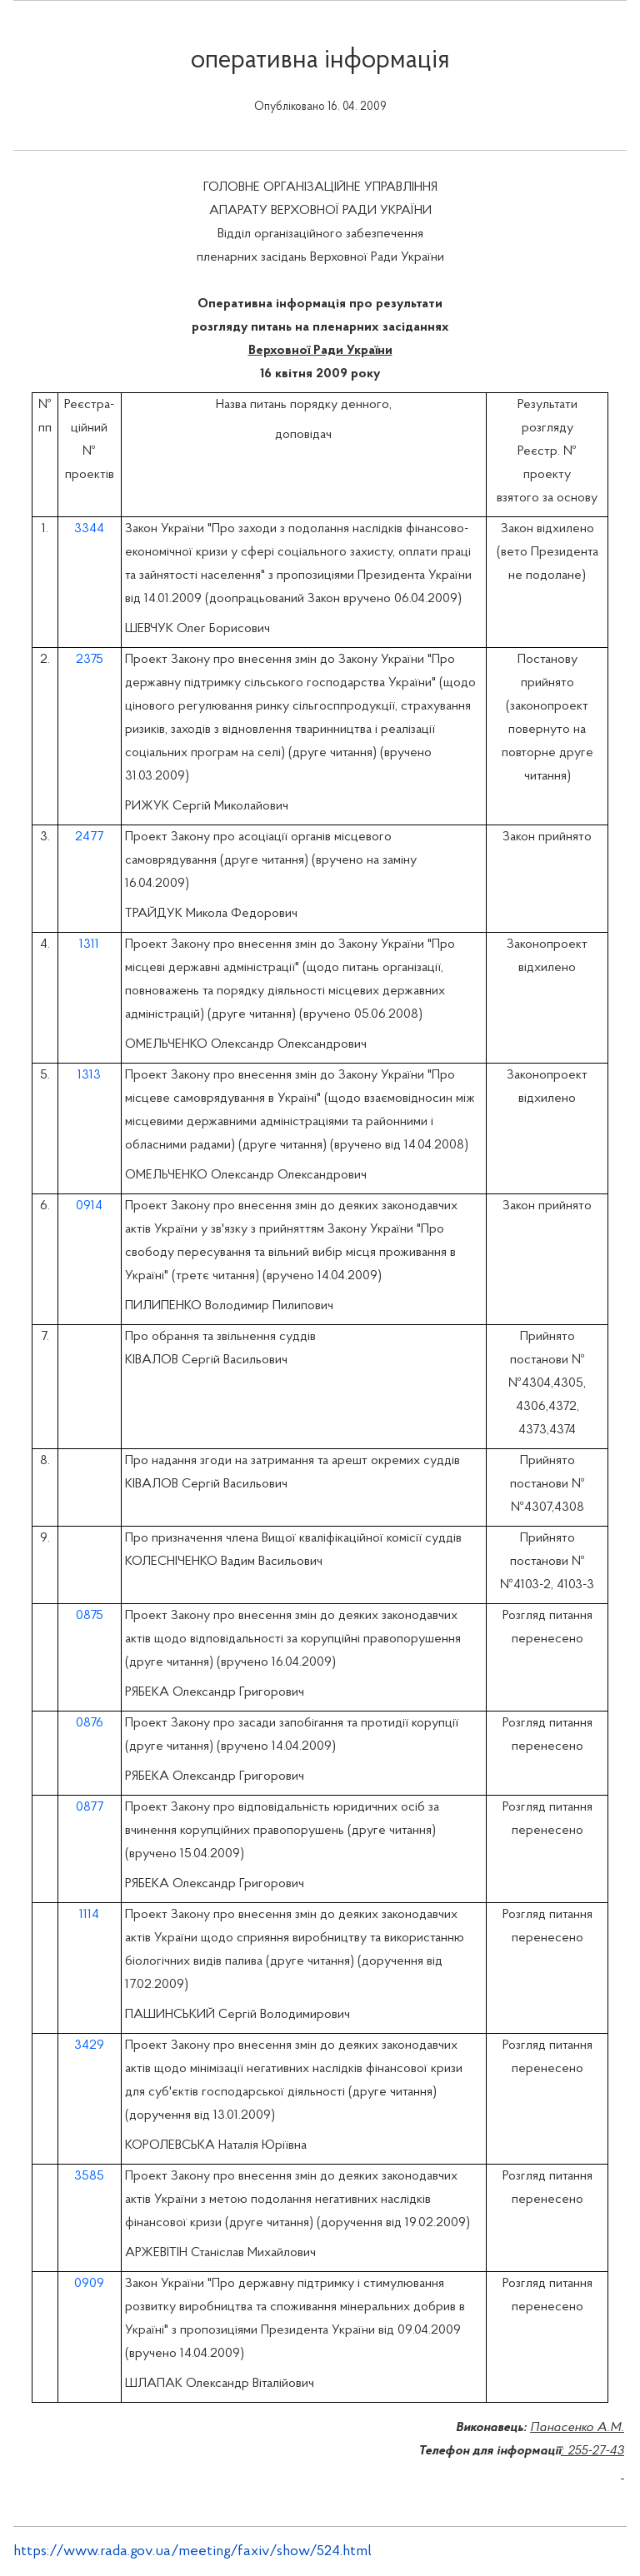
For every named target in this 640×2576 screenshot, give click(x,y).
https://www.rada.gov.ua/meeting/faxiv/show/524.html (192, 2551)
